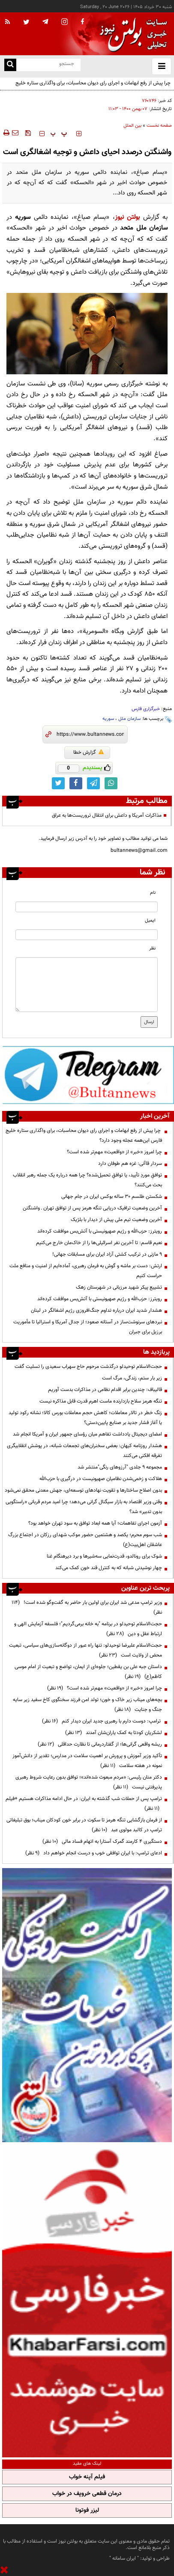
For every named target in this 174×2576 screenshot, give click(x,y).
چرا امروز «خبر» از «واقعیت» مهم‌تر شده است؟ (114, 1152)
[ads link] (88, 1074)
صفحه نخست (159, 125)
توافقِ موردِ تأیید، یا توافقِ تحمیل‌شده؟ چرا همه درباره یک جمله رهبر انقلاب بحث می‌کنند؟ (87, 1180)
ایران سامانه (124, 2558)
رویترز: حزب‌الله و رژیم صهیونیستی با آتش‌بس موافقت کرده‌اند (99, 1231)
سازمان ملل (129, 718)
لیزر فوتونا (87, 2510)
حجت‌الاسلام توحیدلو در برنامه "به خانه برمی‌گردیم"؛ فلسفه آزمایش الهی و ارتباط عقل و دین (88, 1629)
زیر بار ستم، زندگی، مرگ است (132, 1378)
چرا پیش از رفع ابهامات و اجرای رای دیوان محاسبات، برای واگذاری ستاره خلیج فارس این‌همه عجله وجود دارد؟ (93, 88)
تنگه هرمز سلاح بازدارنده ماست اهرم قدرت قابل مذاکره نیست (100, 1401)
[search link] (10, 65)
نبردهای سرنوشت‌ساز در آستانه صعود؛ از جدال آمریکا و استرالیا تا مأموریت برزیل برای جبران (87, 1327)
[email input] (86, 934)
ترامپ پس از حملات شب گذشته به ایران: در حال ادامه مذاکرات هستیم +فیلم (84, 1803)
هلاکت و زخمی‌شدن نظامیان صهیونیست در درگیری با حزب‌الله (100, 1479)
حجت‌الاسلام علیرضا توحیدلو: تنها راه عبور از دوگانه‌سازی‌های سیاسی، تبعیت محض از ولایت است (85, 1650)
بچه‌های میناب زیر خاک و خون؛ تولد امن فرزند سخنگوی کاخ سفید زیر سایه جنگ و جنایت (87, 1704)
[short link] (90, 734)
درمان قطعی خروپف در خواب (87, 2493)
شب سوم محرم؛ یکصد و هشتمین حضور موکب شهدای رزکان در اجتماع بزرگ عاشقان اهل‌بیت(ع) (85, 1540)
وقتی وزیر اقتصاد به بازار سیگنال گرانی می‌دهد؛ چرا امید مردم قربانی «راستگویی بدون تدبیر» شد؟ (84, 1507)
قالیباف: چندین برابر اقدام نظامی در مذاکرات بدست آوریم (105, 1390)
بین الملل (132, 125)
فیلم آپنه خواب (87, 2477)
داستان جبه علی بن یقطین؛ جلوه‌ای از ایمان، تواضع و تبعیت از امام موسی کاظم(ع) (88, 1672)
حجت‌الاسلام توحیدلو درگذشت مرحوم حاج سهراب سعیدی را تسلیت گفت (88, 1366)
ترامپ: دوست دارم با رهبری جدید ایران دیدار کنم (102, 1721)
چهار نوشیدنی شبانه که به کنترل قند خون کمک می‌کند (108, 1568)
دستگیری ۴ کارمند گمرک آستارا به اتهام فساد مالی (102, 1841)
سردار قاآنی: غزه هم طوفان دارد (130, 1163)
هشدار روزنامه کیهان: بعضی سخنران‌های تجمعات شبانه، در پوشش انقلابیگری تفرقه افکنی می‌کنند (84, 1451)
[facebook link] (75, 783)
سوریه (108, 718)
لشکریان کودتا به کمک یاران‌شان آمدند (113, 1733)
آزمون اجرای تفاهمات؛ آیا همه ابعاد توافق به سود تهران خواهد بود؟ (95, 1523)
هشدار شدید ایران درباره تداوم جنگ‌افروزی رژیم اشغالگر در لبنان (96, 1310)
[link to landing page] (131, 34)
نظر (152, 948)
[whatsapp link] (111, 783)
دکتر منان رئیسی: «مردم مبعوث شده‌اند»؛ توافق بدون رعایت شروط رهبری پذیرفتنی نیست (88, 1782)
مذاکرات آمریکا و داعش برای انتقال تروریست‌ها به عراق (107, 815)
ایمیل (150, 920)
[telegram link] (93, 783)
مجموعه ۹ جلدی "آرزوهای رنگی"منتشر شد (120, 1467)
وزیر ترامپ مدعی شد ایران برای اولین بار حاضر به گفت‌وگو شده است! (87, 1607)
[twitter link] (58, 783)
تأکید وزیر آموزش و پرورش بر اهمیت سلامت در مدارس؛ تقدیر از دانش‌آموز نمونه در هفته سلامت (87, 1761)
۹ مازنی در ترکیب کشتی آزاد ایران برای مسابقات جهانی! (107, 1254)
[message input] (86, 984)
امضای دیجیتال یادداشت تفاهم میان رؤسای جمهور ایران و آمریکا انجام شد (87, 1434)
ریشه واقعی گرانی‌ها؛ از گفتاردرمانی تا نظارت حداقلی (100, 1744)
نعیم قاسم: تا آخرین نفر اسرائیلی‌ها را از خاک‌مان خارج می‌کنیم (99, 1243)
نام (153, 892)
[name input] (86, 906)
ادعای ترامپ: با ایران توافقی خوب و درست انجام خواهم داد (93, 1853)
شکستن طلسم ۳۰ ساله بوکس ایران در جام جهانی (111, 1196)
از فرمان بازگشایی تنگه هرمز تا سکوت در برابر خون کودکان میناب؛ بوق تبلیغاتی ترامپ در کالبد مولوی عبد (84, 1825)
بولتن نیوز (127, 217)
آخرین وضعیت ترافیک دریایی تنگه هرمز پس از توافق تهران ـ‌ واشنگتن (92, 1208)
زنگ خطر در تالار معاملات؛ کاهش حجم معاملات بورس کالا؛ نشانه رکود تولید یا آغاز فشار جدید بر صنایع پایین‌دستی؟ (85, 1418)
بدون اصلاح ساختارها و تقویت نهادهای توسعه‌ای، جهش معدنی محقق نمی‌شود (83, 1490)
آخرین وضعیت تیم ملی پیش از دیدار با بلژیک (116, 1220)
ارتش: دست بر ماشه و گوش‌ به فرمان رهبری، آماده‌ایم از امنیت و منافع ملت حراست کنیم (85, 1271)
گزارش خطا (88, 752)
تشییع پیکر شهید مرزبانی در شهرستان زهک (119, 1287)
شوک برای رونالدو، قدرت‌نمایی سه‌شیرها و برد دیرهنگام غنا (104, 1556)
